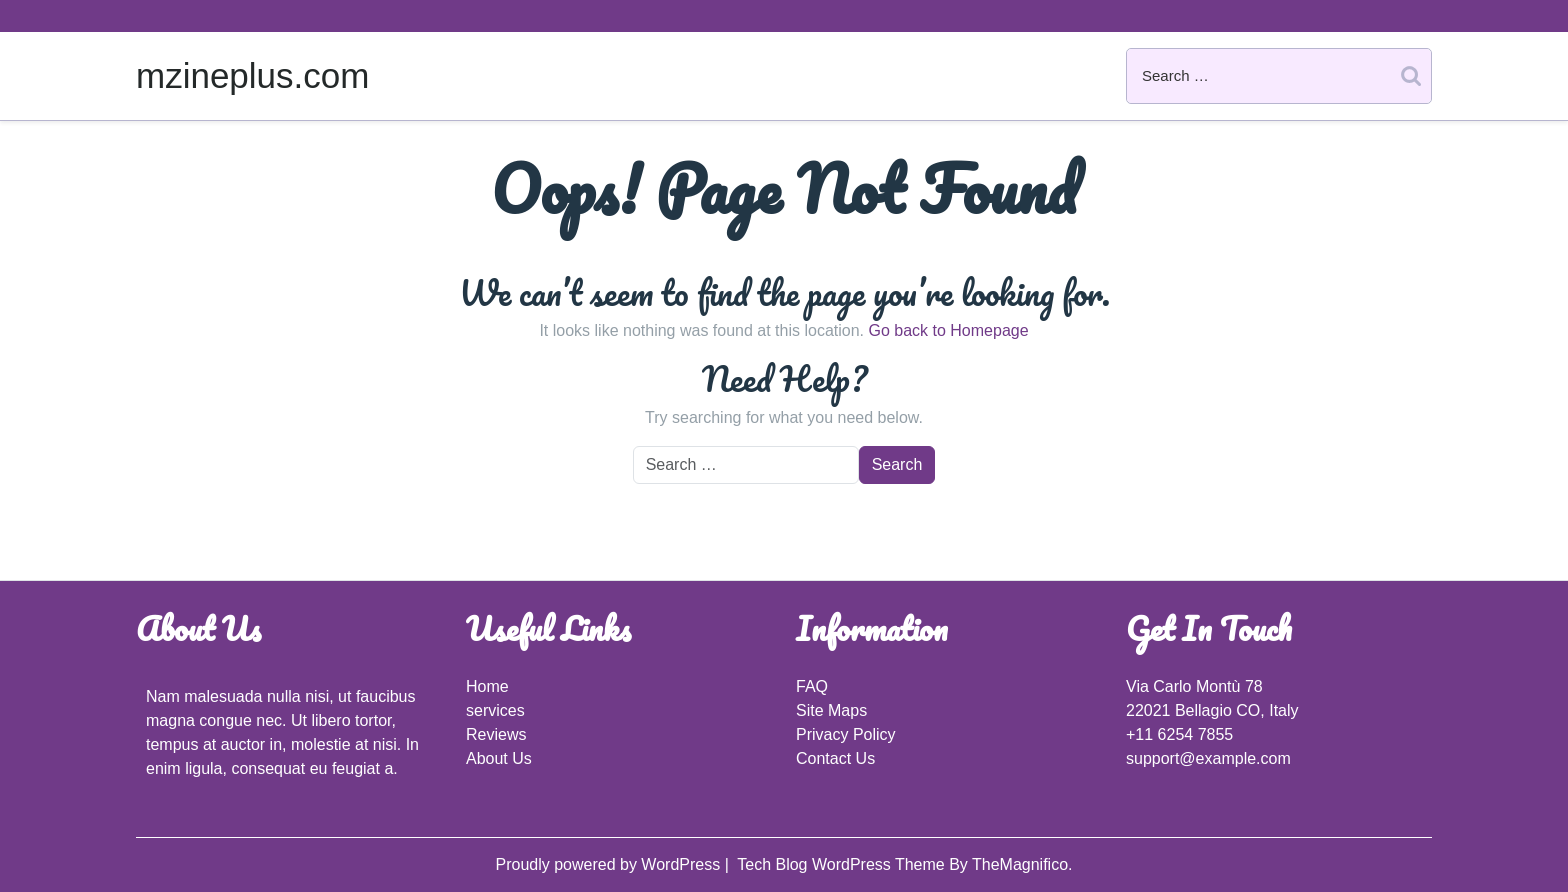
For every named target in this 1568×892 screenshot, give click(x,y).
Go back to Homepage (948, 330)
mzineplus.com (252, 75)
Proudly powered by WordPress (609, 864)
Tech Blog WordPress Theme (843, 864)
